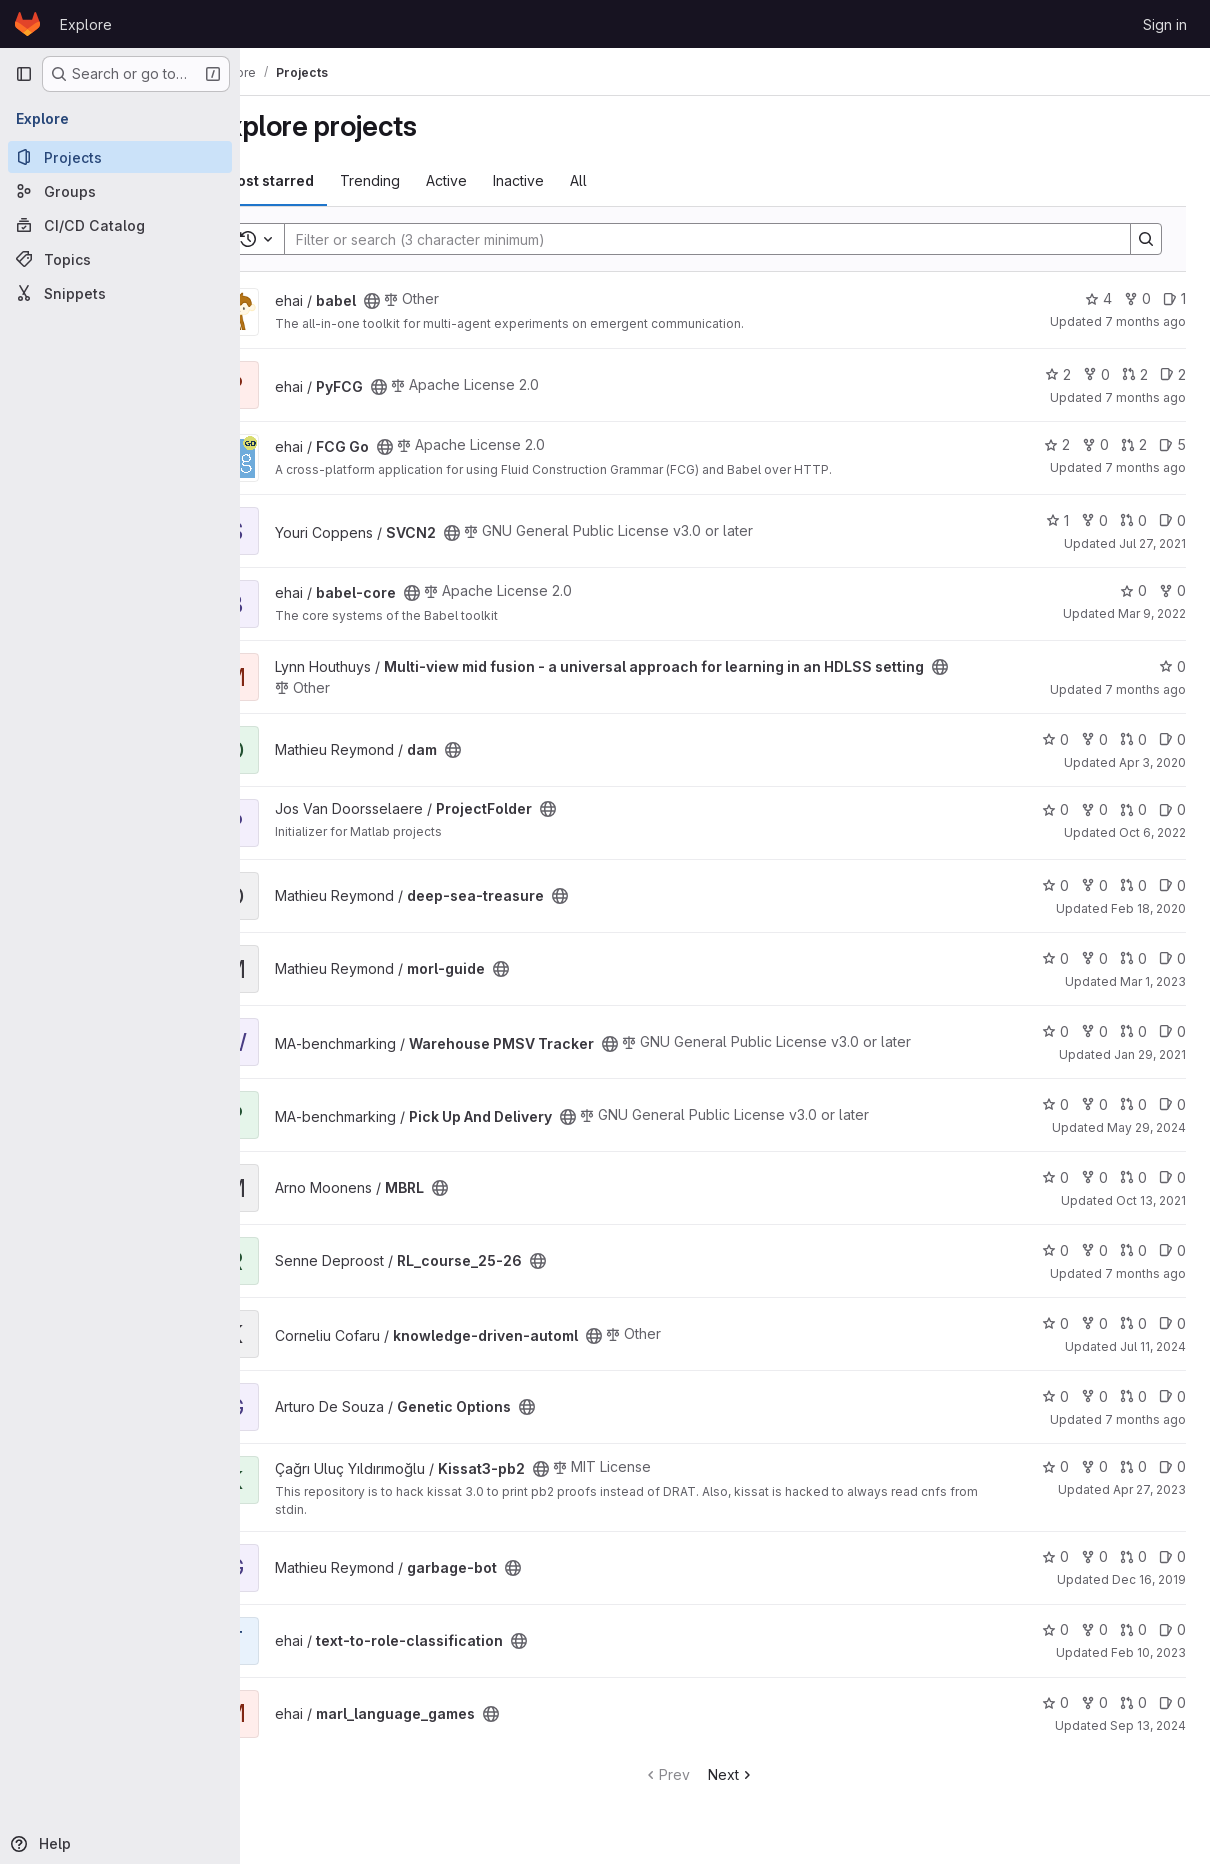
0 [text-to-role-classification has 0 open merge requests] (1133, 1629)
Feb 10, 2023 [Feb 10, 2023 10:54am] (1148, 1652)
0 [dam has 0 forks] (1094, 739)
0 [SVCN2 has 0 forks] (1094, 520)
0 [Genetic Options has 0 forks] (1094, 1396)
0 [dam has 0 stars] (1055, 739)
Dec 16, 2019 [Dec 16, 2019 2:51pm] (1149, 1579)
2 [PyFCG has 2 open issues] (1173, 374)
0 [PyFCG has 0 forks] (1096, 374)
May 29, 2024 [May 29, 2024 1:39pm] (1146, 1127)
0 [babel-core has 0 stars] (1133, 590)
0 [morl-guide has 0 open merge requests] (1133, 958)
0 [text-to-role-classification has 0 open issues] (1172, 1629)
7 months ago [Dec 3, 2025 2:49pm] (1145, 467)
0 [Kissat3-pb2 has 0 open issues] (1172, 1466)
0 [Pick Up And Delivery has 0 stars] (1055, 1104)
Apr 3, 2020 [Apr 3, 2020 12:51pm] (1152, 762)
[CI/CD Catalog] (120, 225)
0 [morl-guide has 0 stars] (1055, 958)
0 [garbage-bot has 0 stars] (1055, 1556)
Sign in (1165, 24)
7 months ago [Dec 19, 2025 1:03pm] (1145, 689)
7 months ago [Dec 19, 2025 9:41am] (1145, 321)
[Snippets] (120, 293)
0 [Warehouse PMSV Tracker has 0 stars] (1055, 1031)
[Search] (724, 239)
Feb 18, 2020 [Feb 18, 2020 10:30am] (1148, 908)
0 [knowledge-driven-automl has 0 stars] (1055, 1323)
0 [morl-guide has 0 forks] (1094, 958)
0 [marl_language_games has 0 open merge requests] (1133, 1702)
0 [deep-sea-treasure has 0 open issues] (1172, 885)
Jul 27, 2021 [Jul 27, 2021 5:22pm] (1152, 543)
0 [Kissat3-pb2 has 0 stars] (1055, 1466)
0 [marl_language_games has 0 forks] (1094, 1702)
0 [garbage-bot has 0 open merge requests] (1133, 1556)
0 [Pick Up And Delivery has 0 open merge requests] (1133, 1104)
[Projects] (120, 157)
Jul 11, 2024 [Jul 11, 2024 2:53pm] (1153, 1346)
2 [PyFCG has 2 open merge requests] (1135, 374)
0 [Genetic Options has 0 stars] (1055, 1396)
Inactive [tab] (571, 180)
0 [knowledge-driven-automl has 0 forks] (1094, 1323)
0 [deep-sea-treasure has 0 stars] (1055, 885)
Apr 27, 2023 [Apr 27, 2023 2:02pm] (1149, 1489)
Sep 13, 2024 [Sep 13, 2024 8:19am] (1148, 1725)
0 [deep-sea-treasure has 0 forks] (1094, 885)
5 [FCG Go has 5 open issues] (1172, 444)
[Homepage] (27, 24)
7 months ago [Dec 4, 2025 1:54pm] (1145, 397)
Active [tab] (499, 180)
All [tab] (631, 180)
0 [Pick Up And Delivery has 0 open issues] (1172, 1104)
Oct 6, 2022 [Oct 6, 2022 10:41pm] (1152, 832)
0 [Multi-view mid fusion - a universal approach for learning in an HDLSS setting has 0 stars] (1172, 666)
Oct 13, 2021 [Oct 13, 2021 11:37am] (1151, 1200)
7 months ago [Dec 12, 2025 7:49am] (1145, 1273)
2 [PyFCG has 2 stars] (1058, 374)
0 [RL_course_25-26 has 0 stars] (1055, 1250)
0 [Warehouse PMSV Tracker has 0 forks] (1094, 1031)
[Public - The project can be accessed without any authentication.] (425, 301)
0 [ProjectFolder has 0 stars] (1055, 809)
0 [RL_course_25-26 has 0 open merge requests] (1133, 1250)
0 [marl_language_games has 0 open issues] (1172, 1702)
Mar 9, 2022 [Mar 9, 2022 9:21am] (1152, 613)
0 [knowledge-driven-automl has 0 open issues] (1172, 1323)
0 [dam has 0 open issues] (1172, 739)
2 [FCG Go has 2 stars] (1057, 444)
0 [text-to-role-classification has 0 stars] (1055, 1629)
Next (757, 1774)
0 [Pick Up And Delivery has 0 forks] (1094, 1104)
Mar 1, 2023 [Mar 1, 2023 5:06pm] (1153, 981)
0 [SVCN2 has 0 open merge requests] (1133, 520)
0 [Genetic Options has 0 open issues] (1172, 1396)
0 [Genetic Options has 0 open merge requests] (1133, 1396)
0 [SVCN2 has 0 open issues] (1172, 520)
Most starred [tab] (322, 180)
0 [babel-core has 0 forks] (1172, 590)
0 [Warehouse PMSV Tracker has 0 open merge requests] (1133, 1031)
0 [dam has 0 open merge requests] (1133, 739)
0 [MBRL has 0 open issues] (1172, 1177)
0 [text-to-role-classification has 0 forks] (1094, 1629)
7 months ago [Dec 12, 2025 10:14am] (1145, 1419)
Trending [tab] (423, 180)
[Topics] (120, 259)
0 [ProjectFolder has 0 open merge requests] (1133, 809)
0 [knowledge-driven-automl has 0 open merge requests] (1133, 1323)
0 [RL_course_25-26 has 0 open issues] (1172, 1250)
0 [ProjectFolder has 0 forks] (1094, 809)
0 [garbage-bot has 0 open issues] (1172, 1556)
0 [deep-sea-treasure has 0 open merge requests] (1133, 885)
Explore (86, 24)
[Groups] (120, 191)
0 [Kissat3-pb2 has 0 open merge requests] (1133, 1466)
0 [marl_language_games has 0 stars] (1055, 1702)
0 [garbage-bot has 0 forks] (1094, 1556)
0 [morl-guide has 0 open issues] (1172, 958)
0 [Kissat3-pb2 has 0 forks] (1094, 1466)
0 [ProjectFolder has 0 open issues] (1172, 809)
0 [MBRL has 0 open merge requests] (1133, 1177)
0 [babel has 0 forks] (1137, 298)
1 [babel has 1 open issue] (1174, 298)
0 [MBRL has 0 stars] (1055, 1177)
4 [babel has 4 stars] (1098, 298)
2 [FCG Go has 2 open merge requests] (1134, 444)
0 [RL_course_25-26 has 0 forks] (1094, 1250)
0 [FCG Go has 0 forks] (1095, 444)
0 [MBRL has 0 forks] (1094, 1177)
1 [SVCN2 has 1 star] (1057, 520)
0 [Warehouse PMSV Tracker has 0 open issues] (1172, 1031)
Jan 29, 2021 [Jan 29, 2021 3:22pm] (1150, 1054)
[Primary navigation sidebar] (24, 74)
